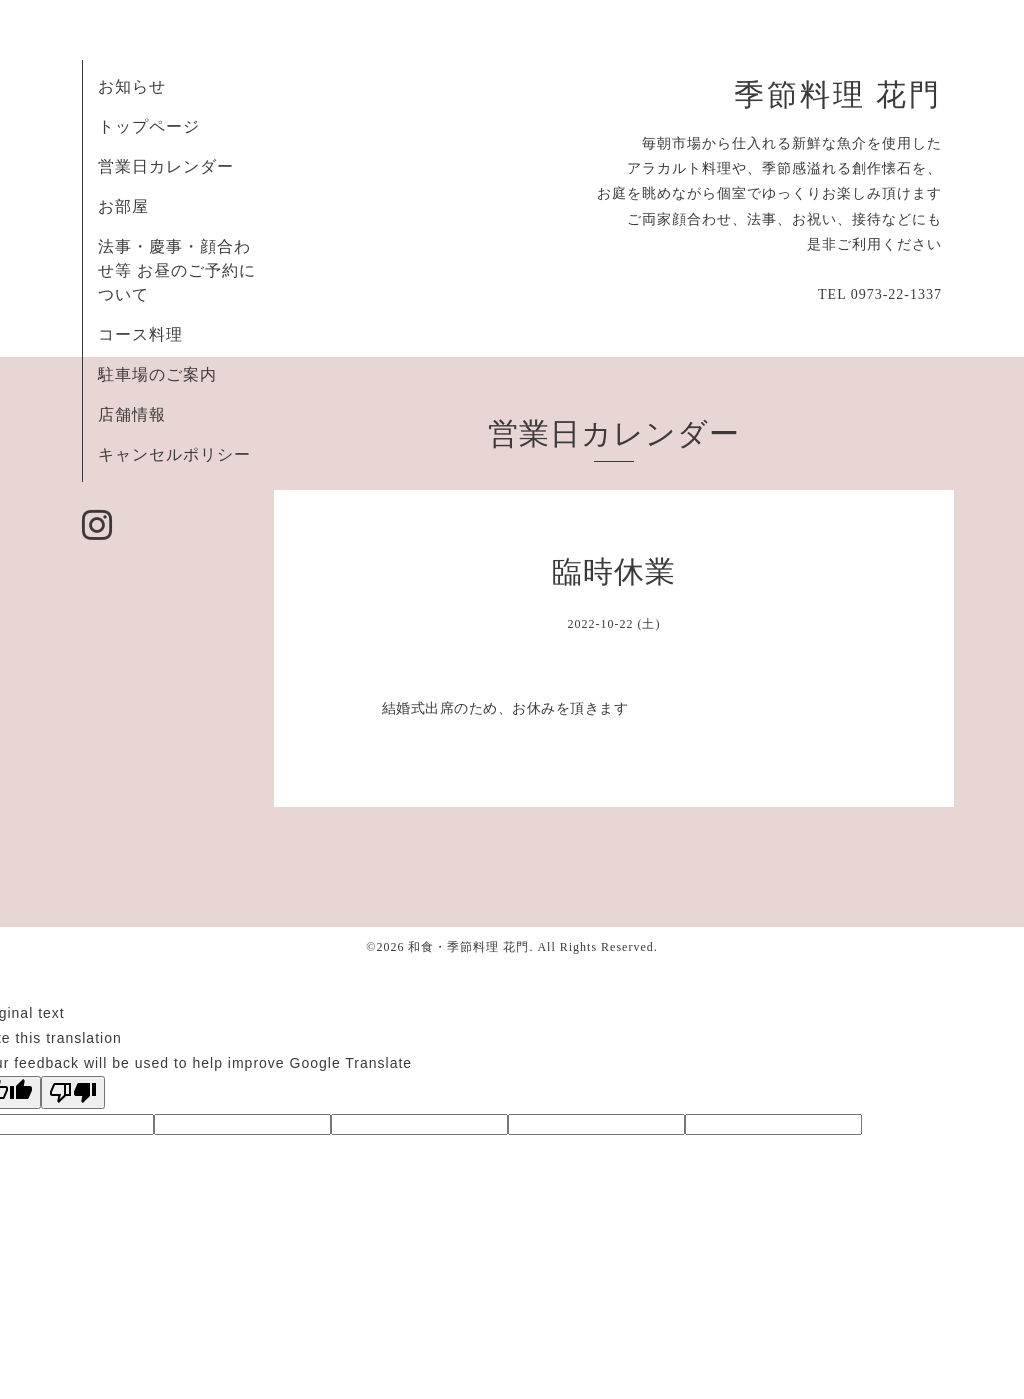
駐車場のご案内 (157, 374)
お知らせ (132, 86)
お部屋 (123, 206)
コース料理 (140, 334)
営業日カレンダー (166, 166)
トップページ (149, 126)
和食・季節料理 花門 (468, 947)
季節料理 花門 (838, 95)
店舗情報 (132, 414)
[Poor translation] (73, 1092)
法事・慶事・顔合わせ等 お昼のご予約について (177, 270)
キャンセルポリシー (174, 454)
